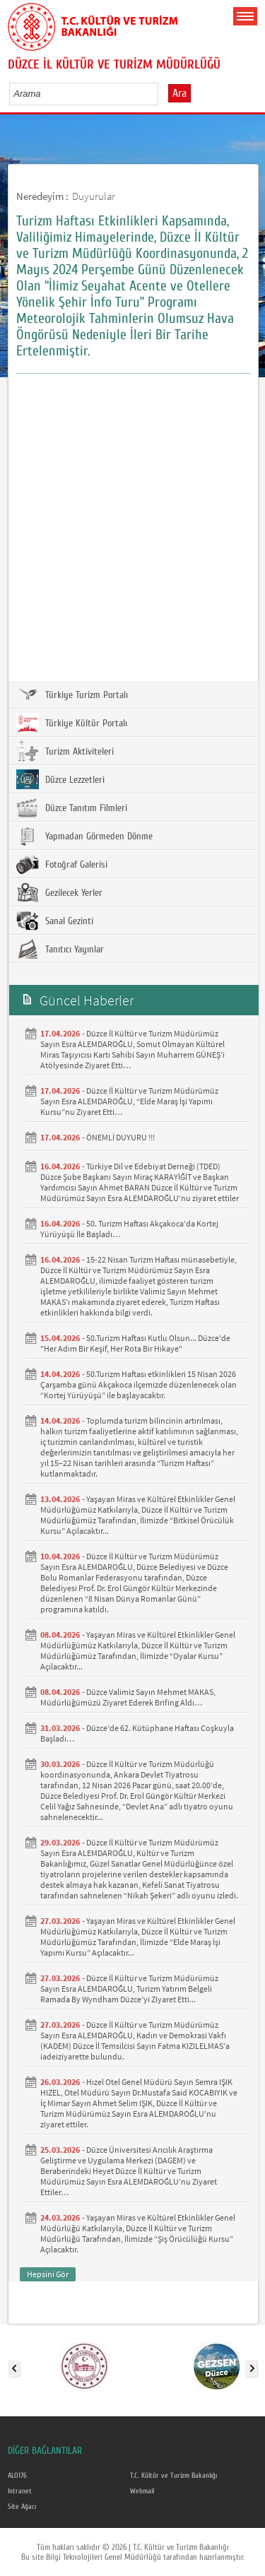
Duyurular (93, 196)
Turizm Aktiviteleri (65, 751)
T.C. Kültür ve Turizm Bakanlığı (173, 2475)
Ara (179, 93)
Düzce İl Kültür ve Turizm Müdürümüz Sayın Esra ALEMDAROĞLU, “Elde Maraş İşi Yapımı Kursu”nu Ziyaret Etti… (129, 1101)
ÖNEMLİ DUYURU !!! (120, 1137)
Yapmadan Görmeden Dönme (84, 836)
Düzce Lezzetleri (60, 779)
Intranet (20, 2491)
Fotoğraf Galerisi (61, 864)
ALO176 (17, 2475)
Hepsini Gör (48, 2274)
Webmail (142, 2491)
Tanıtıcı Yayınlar (60, 949)
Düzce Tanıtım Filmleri (71, 807)
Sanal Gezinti (54, 920)
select (162, 93)
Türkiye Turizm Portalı (72, 694)
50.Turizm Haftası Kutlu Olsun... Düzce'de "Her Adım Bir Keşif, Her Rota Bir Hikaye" (135, 1343)
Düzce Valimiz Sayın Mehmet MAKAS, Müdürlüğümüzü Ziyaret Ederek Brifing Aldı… (128, 1697)
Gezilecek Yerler (59, 892)
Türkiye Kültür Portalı (71, 723)
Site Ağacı (22, 2507)
